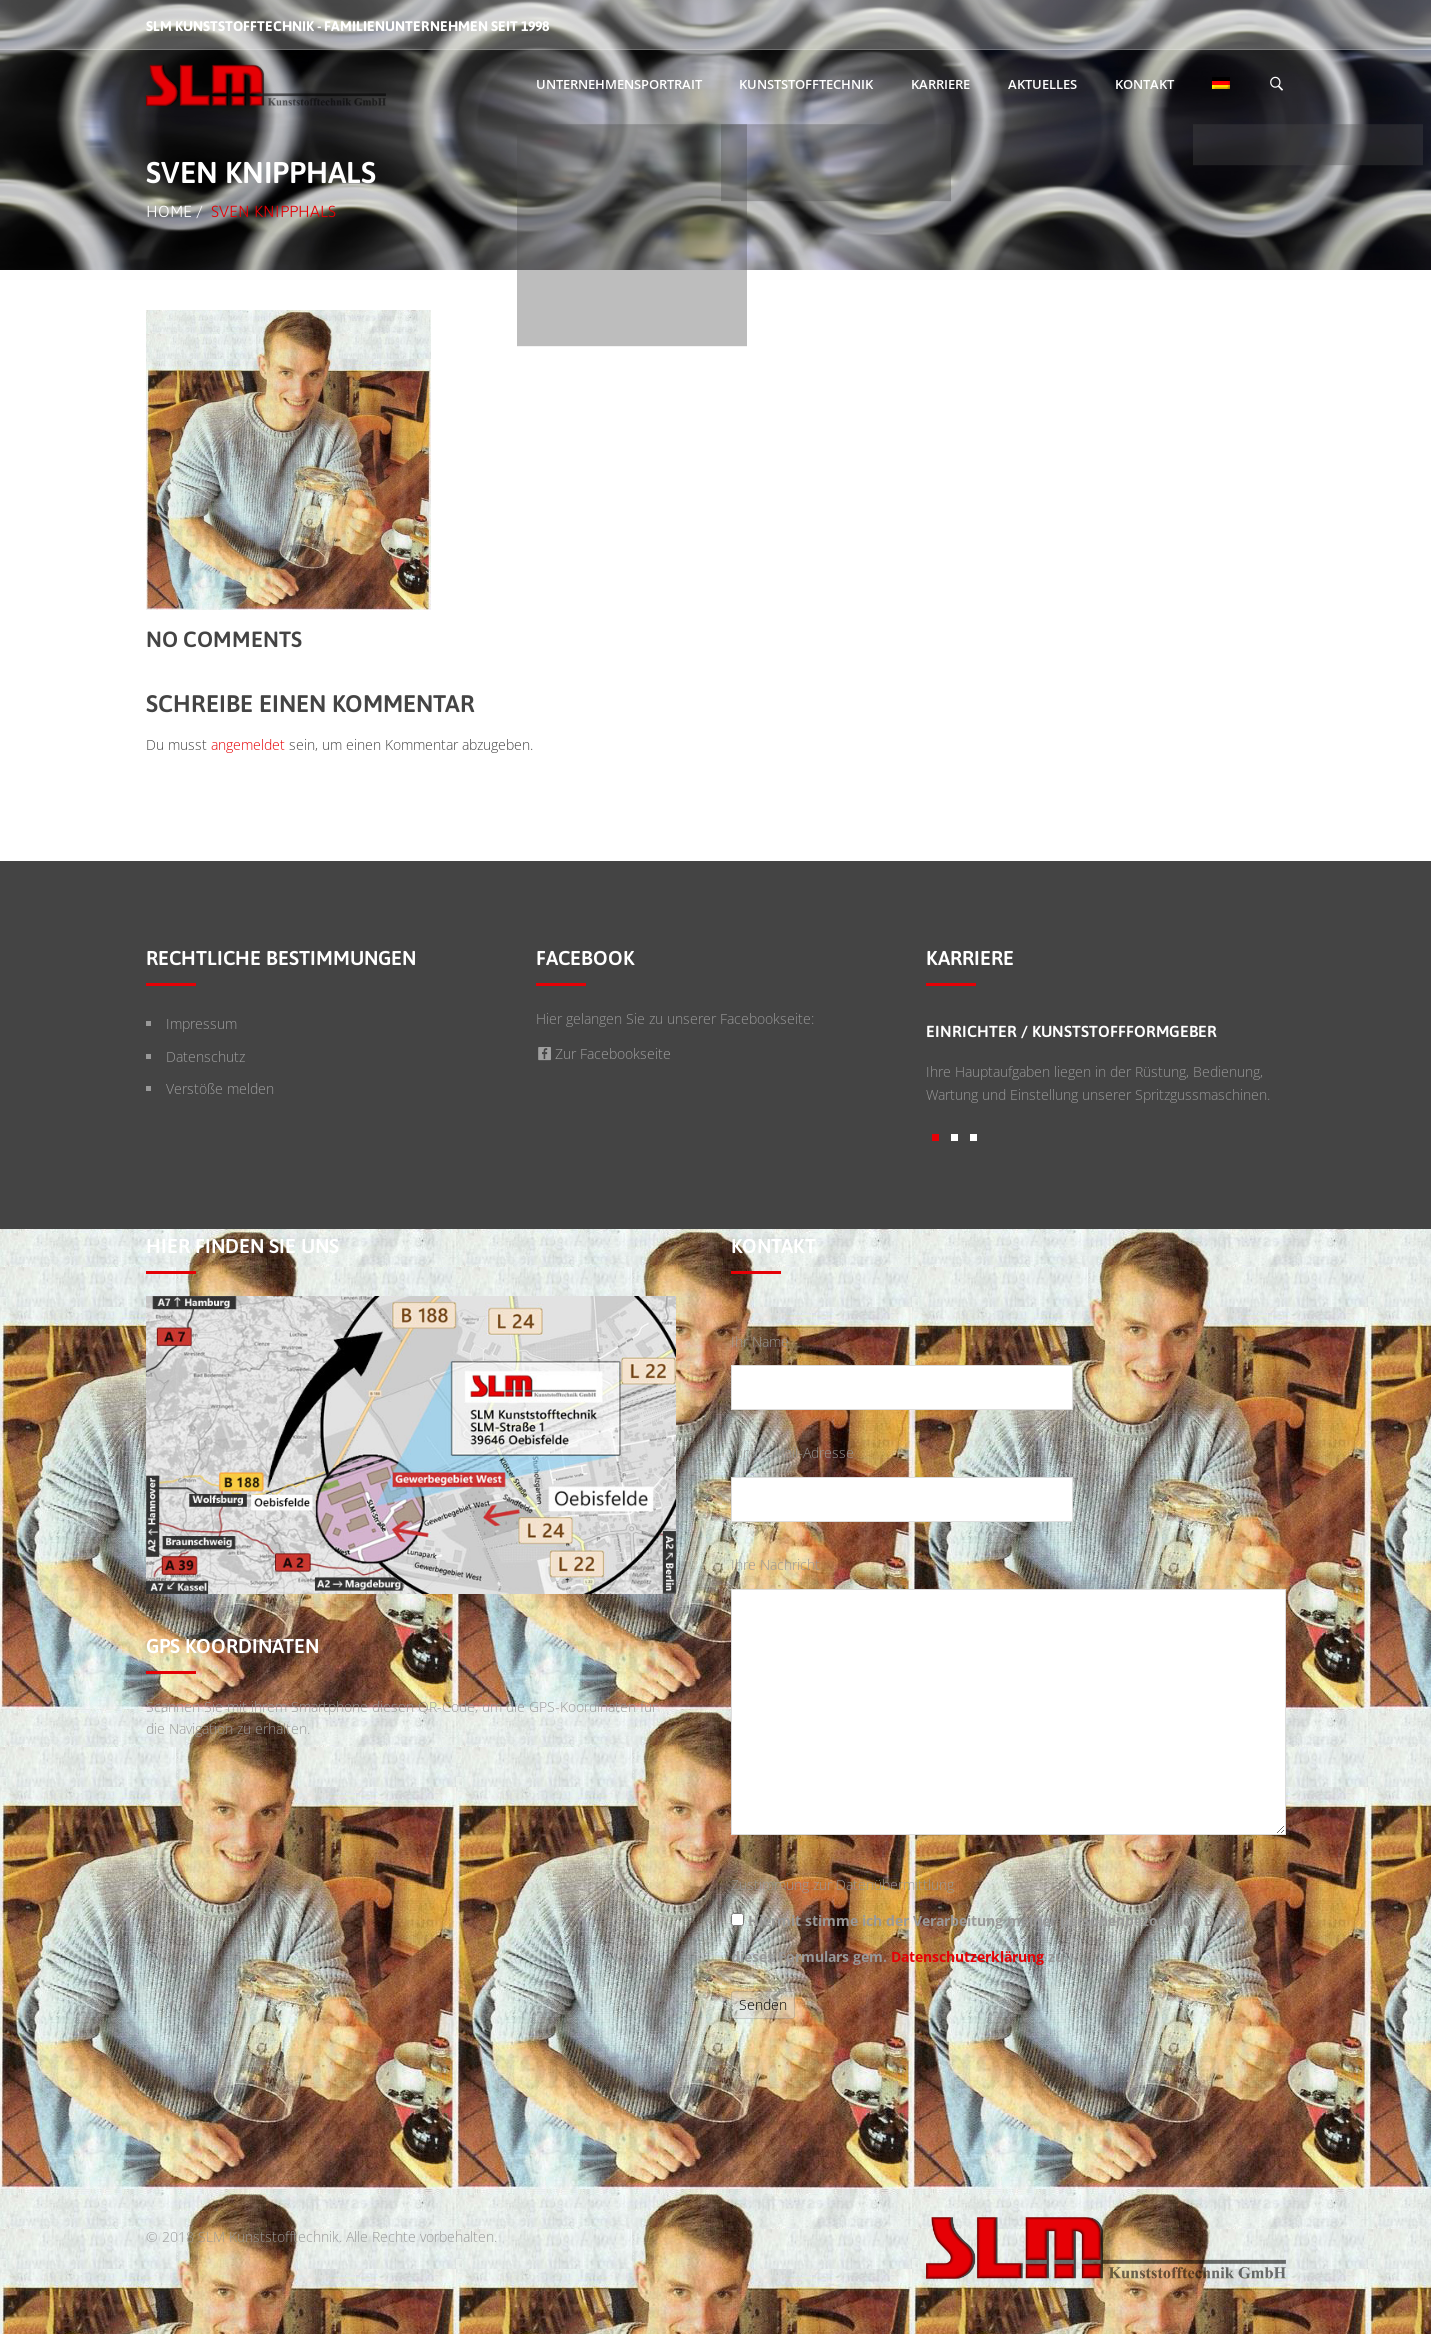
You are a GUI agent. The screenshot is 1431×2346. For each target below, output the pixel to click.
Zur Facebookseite (604, 1053)
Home (169, 211)
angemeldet (248, 744)
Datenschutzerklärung (967, 1956)
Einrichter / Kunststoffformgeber (1071, 1031)
